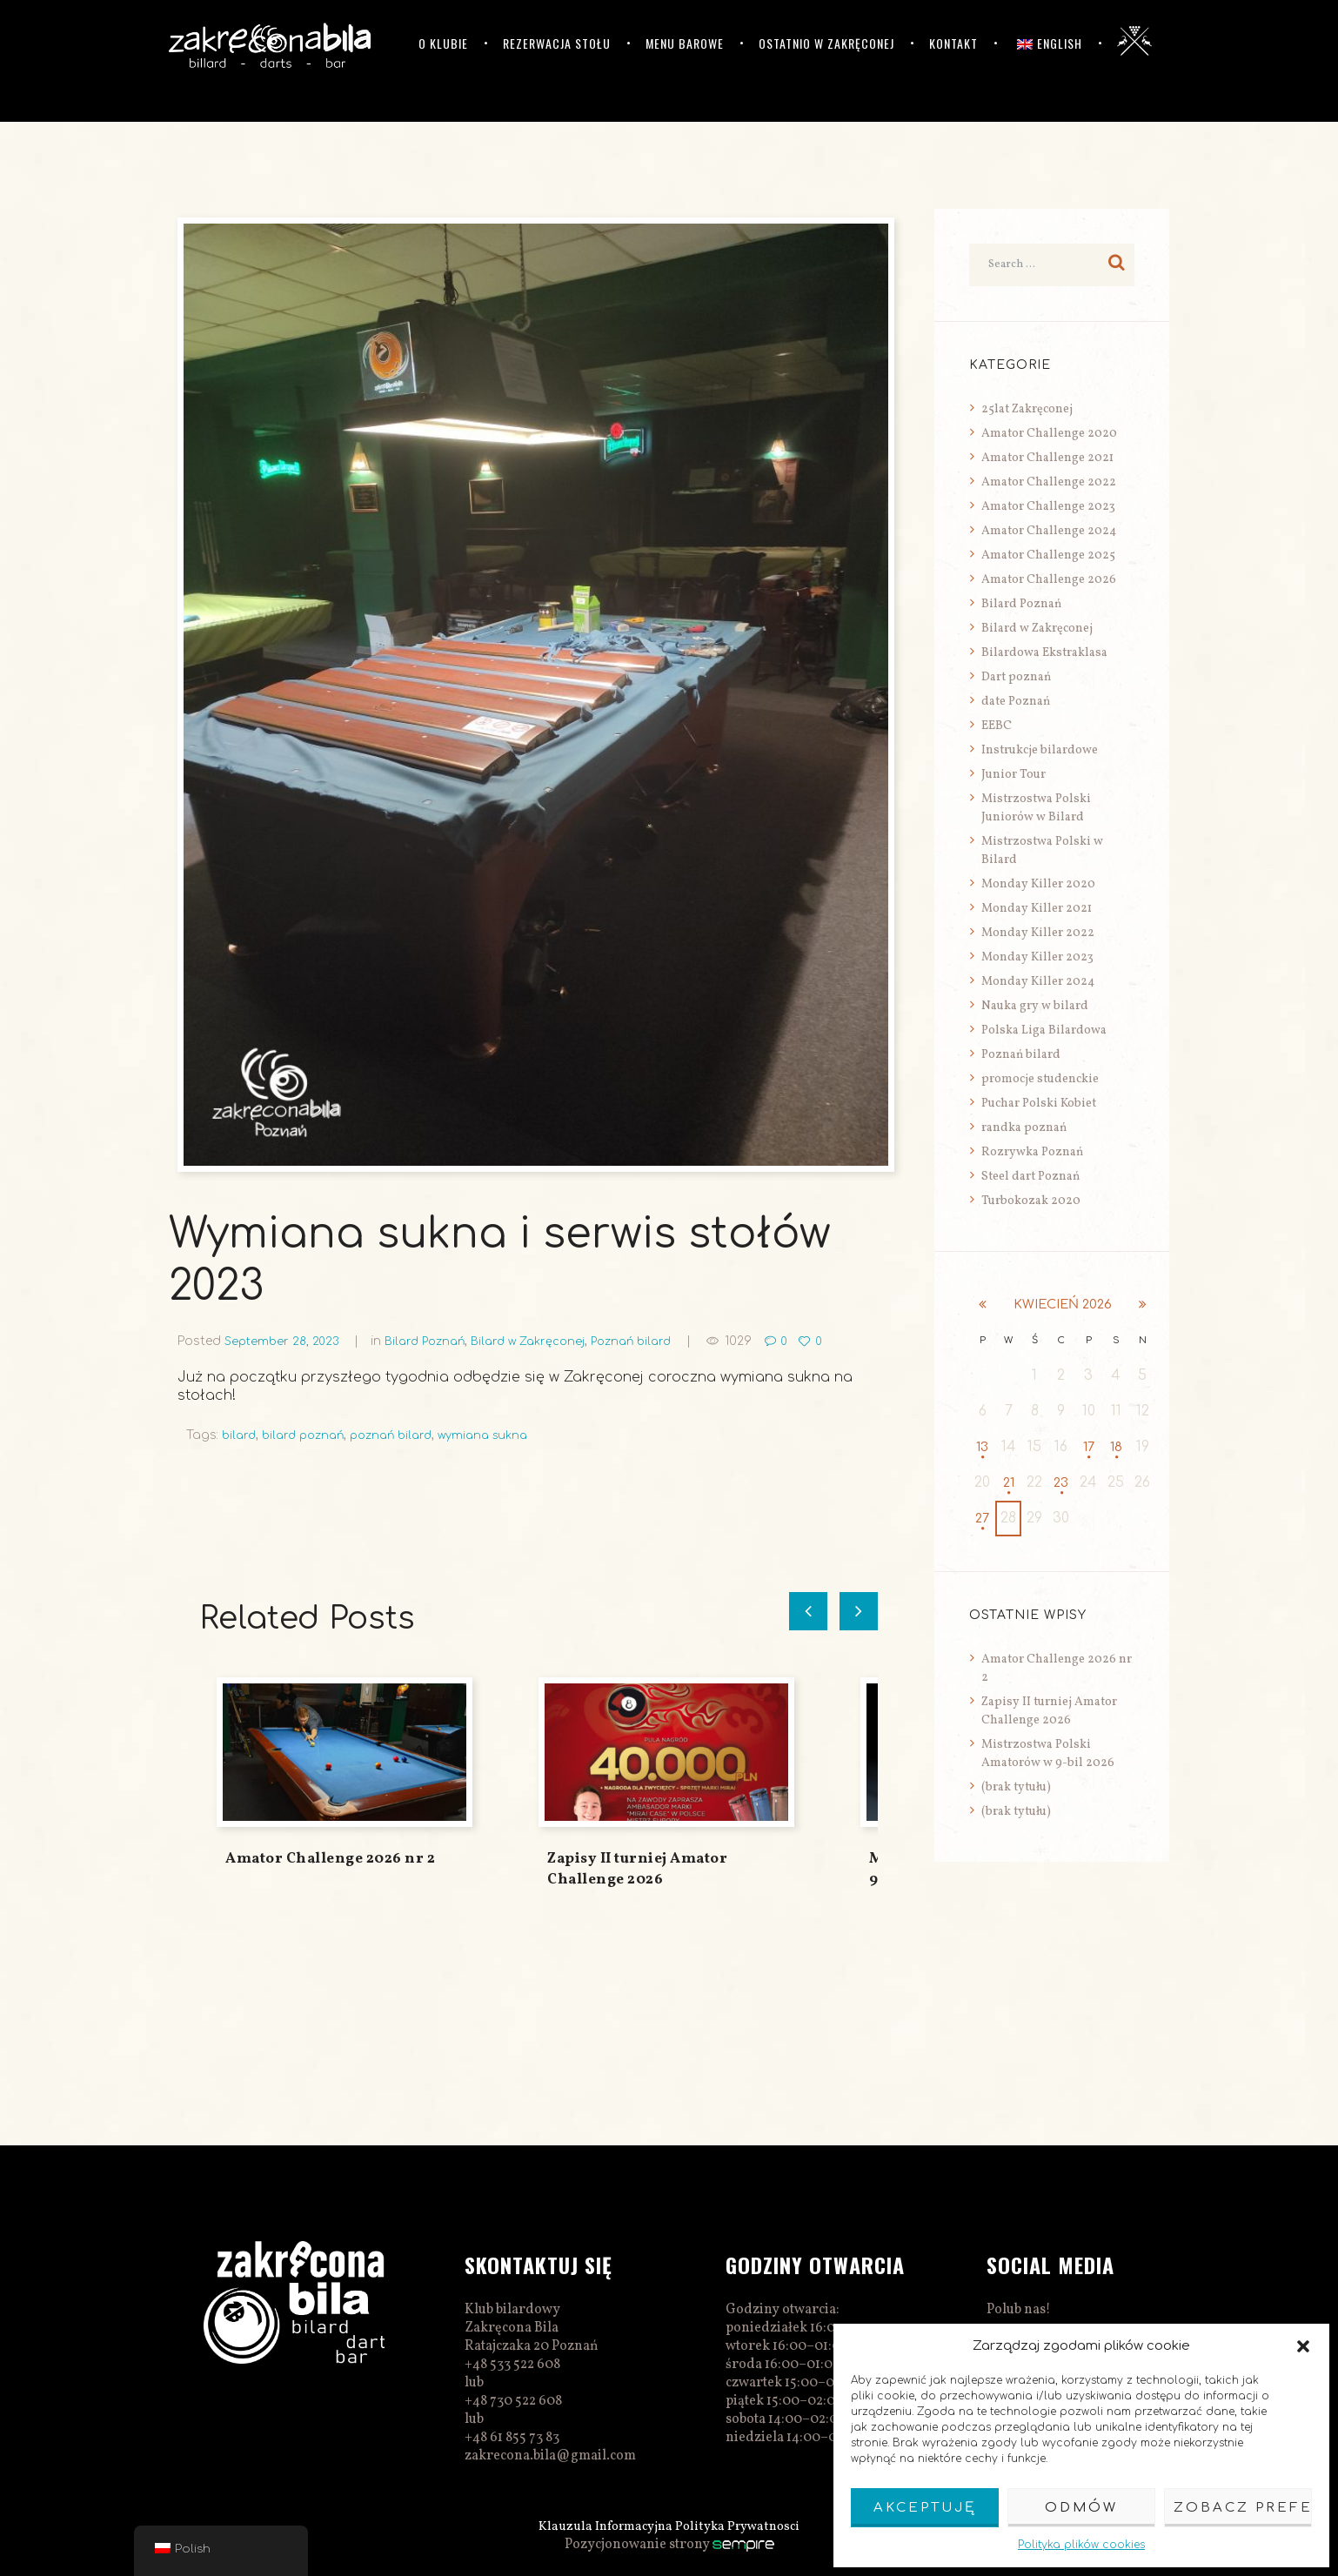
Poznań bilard (655, 1341)
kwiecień (1062, 1305)
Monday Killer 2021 (1036, 908)
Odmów (1081, 2507)
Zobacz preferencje (1243, 2507)
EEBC (996, 726)
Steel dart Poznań (1030, 1176)
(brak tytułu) (1016, 1788)
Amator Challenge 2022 (1048, 482)
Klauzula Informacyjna (602, 2526)
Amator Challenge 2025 (1048, 555)
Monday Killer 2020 (1038, 884)
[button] (1303, 2346)
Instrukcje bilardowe (1039, 750)
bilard (240, 1435)
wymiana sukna (502, 1435)
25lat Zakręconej (1027, 409)
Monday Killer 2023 (1037, 957)
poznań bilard (403, 1435)
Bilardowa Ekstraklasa (1044, 653)
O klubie (443, 43)
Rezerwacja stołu (557, 43)
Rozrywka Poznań (1032, 1152)
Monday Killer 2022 (1037, 933)
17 (1088, 1447)
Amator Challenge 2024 (1048, 531)
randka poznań (1024, 1128)
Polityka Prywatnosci (742, 2526)
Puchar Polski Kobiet (1038, 1103)
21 (1008, 1483)
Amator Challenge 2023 (1048, 506)
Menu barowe (685, 43)
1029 (766, 1341)
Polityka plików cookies (1081, 2545)
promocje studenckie (1040, 1079)
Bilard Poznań (435, 1341)
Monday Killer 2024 (1037, 982)
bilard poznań (308, 1435)
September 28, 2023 (285, 1341)
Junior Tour (1013, 774)
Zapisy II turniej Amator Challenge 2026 (637, 1869)
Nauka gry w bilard (1034, 1006)
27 (982, 1519)
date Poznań (1015, 701)
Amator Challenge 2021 (1047, 458)
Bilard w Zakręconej (545, 1341)
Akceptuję (924, 2507)
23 (1061, 1483)
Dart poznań (1016, 677)
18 (1115, 1447)
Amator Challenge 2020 (1049, 433)
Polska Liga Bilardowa (1044, 1030)
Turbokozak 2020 (1030, 1201)
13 (982, 1447)
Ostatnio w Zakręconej (826, 43)
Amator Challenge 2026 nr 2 (330, 1859)
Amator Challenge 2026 (1048, 580)
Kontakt (953, 43)
